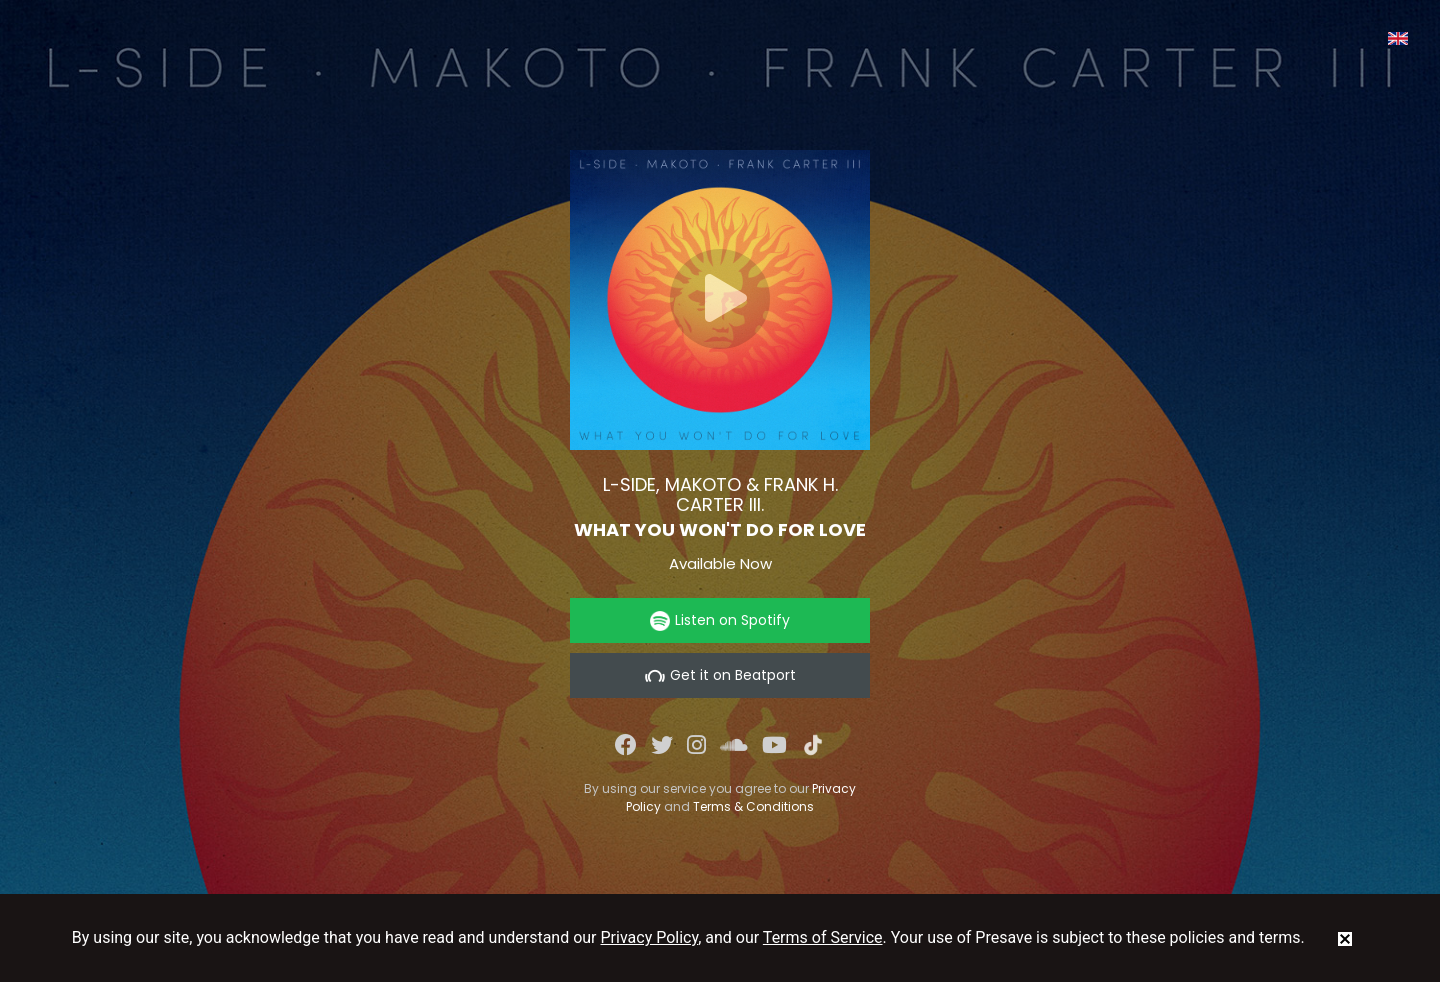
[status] (1345, 938)
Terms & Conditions (753, 806)
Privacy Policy (650, 937)
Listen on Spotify (720, 620)
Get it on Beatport (720, 675)
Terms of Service (823, 937)
